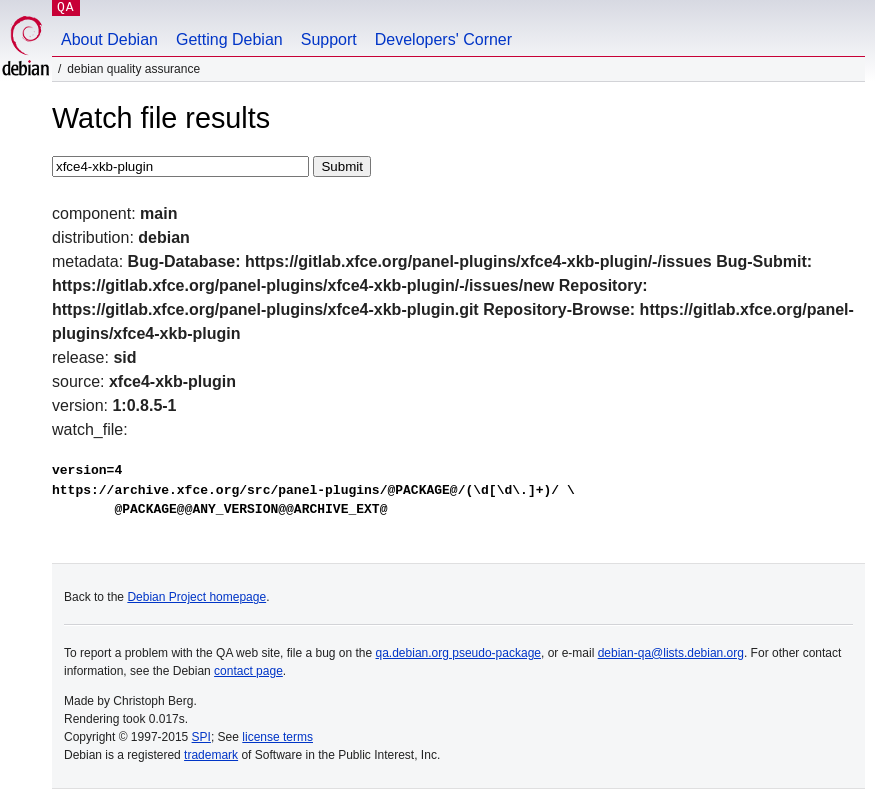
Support (329, 39)
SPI (201, 737)
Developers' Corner (443, 39)
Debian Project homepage (196, 597)
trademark (211, 755)
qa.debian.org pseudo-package (458, 653)
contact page (248, 671)
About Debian (109, 39)
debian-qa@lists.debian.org (671, 653)
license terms (277, 737)
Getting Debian (229, 39)
